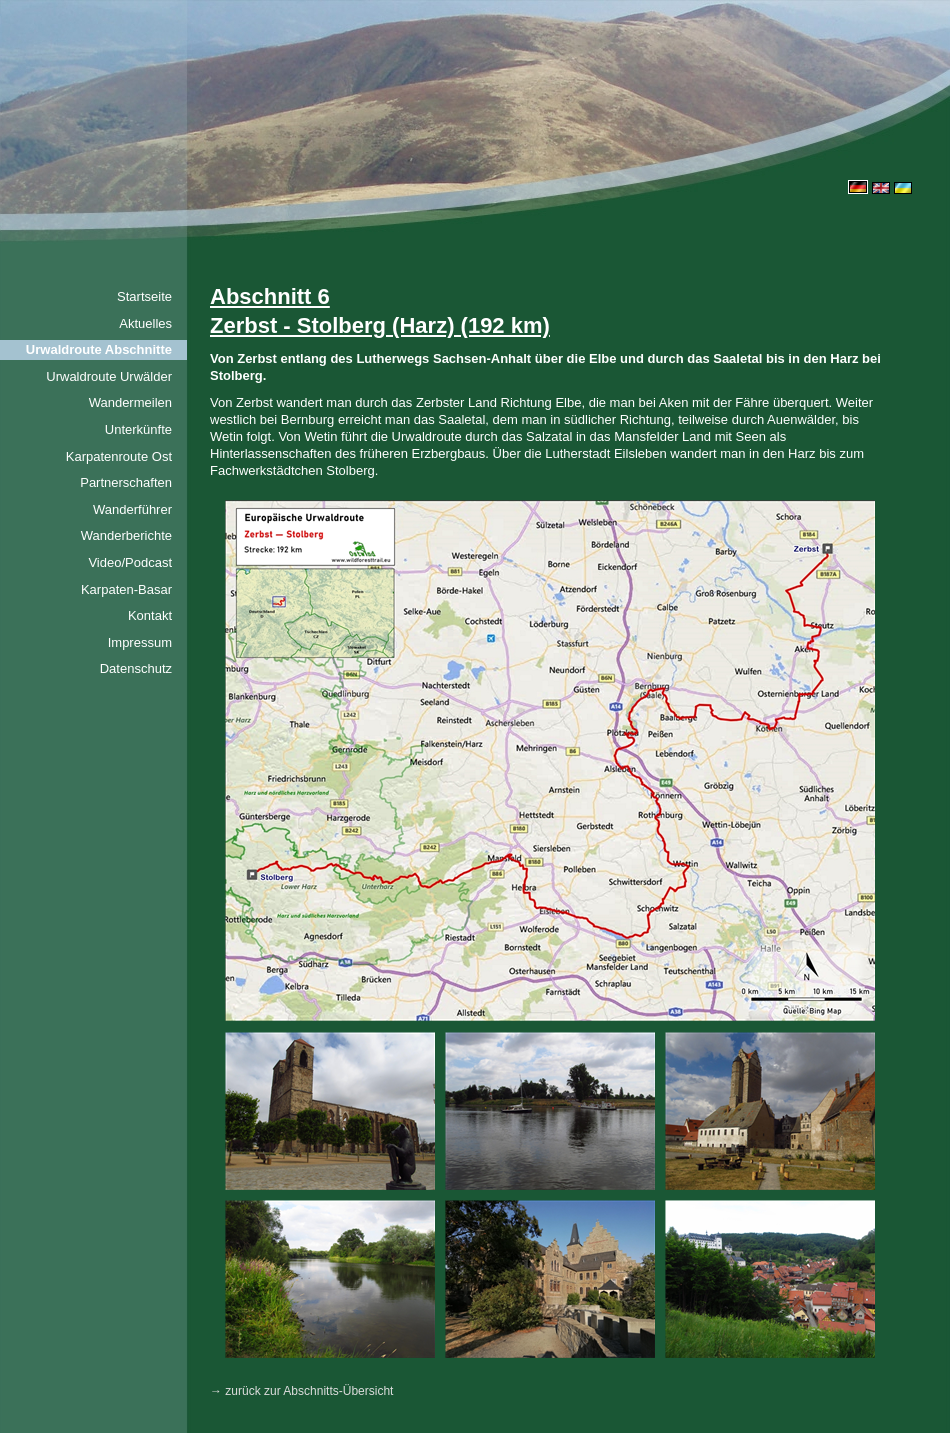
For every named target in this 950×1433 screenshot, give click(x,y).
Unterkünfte (138, 429)
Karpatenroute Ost (119, 456)
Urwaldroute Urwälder (109, 376)
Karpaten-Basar (126, 589)
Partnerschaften (126, 482)
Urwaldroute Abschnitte (99, 349)
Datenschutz (136, 668)
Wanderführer (132, 509)
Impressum (140, 642)
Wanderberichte (126, 535)
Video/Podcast (130, 562)
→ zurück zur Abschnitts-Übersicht (301, 1391)
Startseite (144, 296)
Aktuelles (145, 323)
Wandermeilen (130, 402)
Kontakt (150, 615)
